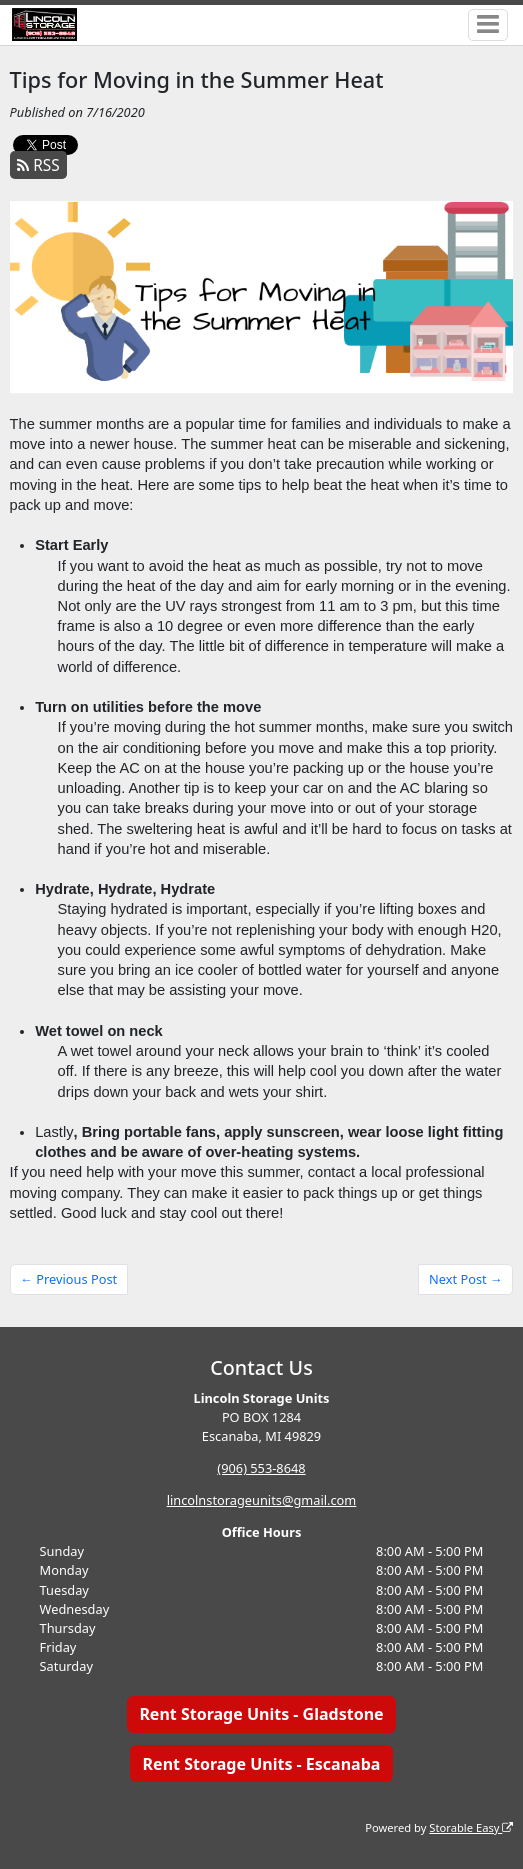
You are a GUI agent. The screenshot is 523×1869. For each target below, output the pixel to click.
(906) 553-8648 (261, 1468)
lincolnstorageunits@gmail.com (262, 1500)
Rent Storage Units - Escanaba (262, 1764)
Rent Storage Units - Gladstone (261, 1714)
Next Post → (466, 1279)
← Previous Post (68, 1279)
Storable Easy (471, 1827)
